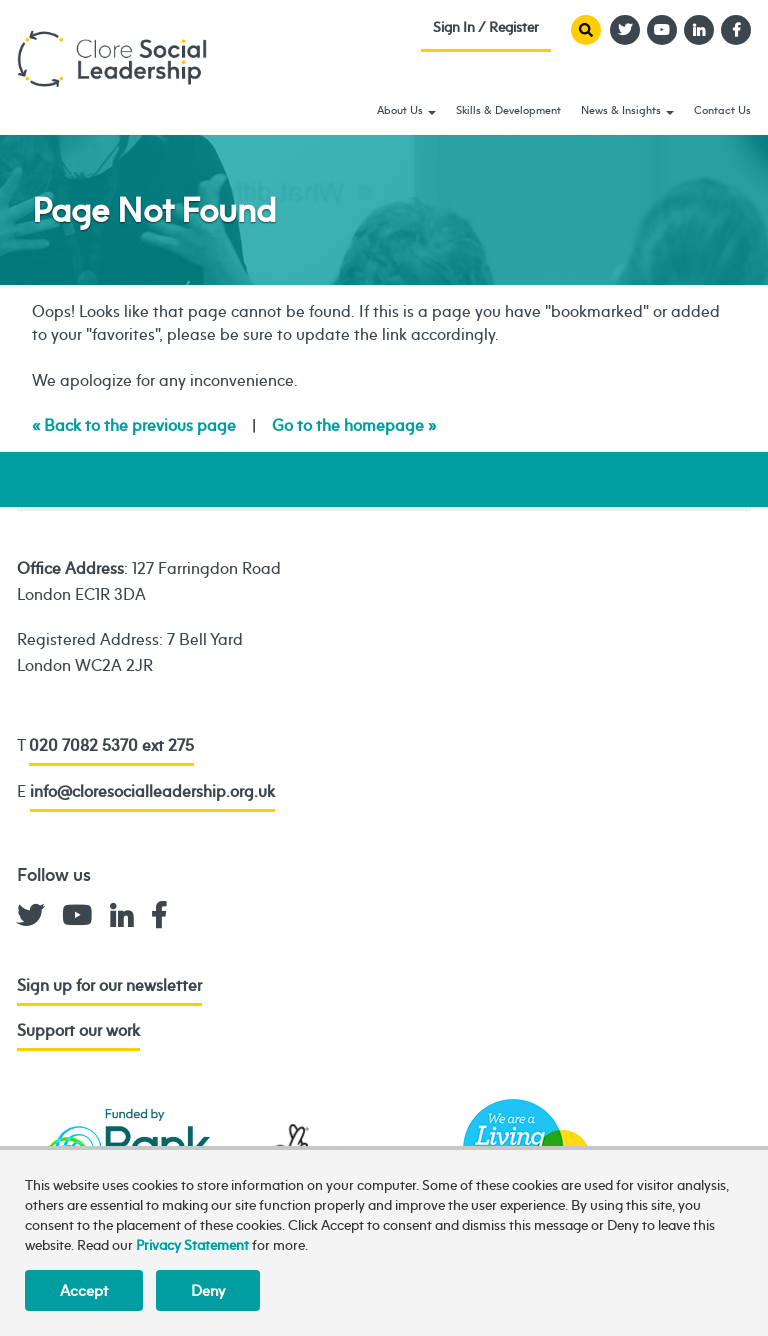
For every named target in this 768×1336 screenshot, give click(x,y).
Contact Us (722, 110)
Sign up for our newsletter (109, 985)
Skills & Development (508, 110)
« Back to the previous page (134, 425)
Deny (208, 1290)
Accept (84, 1290)
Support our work (78, 1030)
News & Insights (627, 110)
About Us (406, 110)
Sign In (486, 31)
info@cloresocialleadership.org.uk (152, 791)
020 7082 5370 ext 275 (111, 745)
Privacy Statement (192, 1245)
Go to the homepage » (354, 425)
